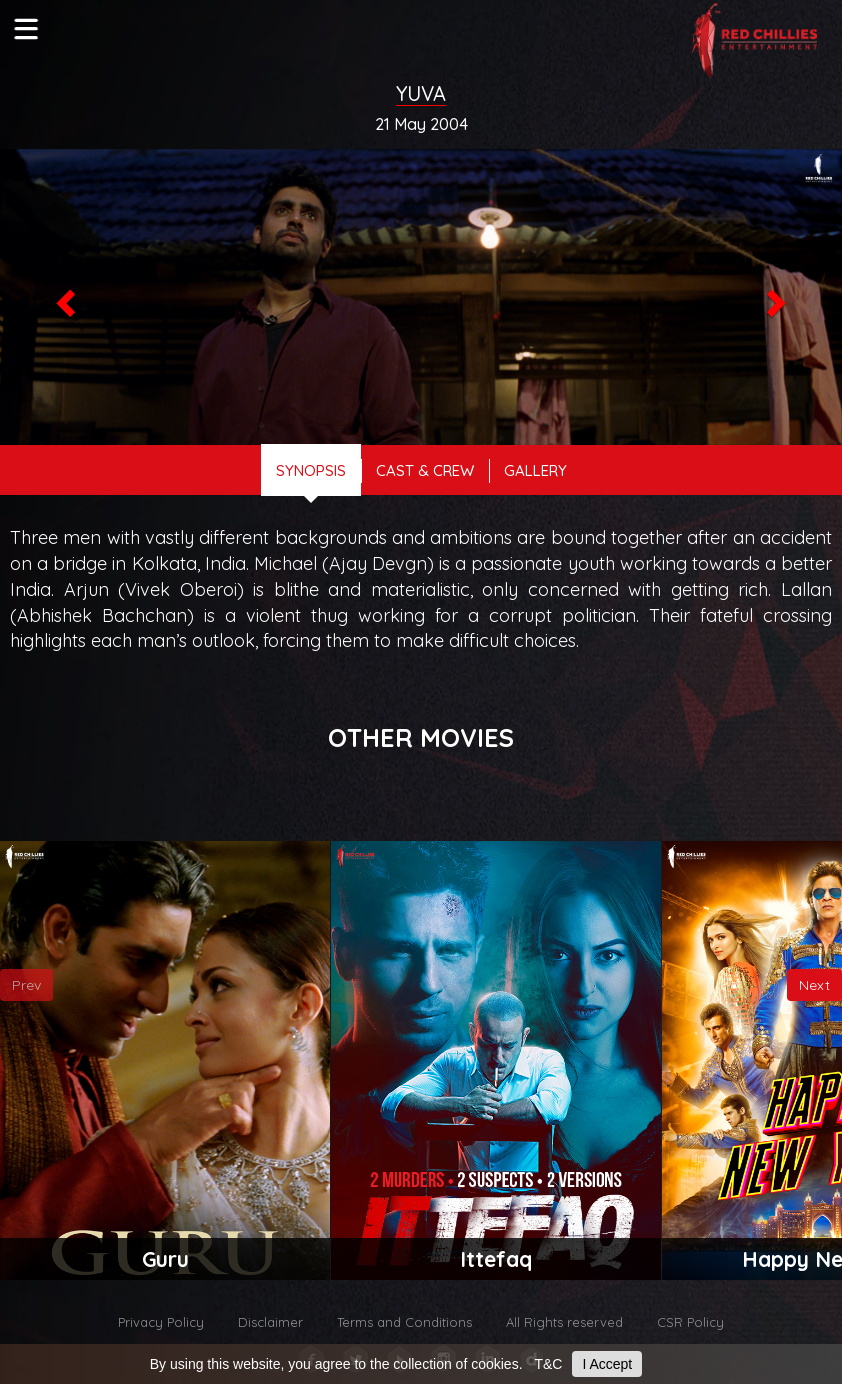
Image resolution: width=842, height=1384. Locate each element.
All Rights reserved (564, 1322)
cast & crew (425, 470)
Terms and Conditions (404, 1322)
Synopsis (311, 470)
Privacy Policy (161, 1322)
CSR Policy (690, 1322)
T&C (548, 1364)
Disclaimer (270, 1322)
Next (814, 985)
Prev (26, 985)
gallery (535, 470)
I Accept (607, 1364)
